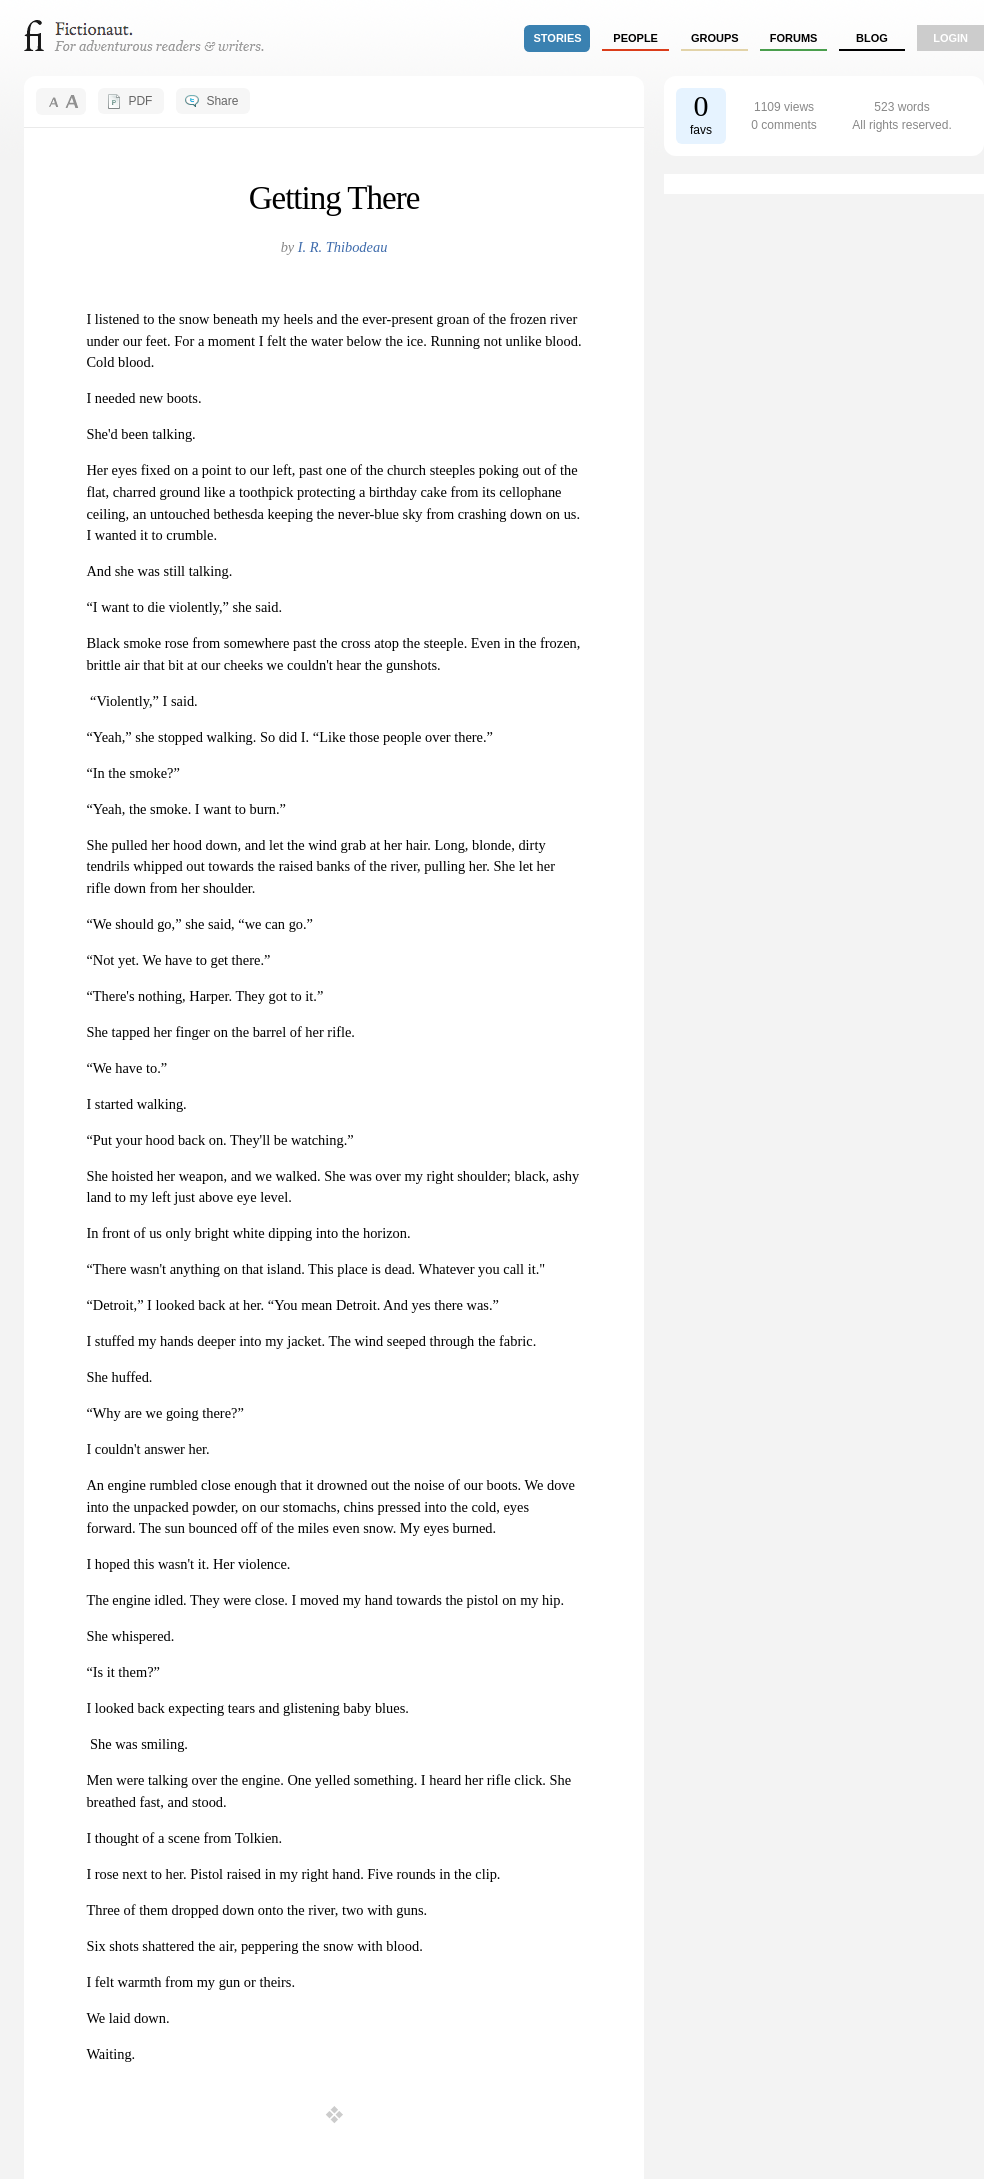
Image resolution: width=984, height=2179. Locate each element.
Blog (872, 38)
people (635, 38)
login (950, 38)
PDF (140, 101)
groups (715, 38)
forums (794, 38)
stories (558, 38)
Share (222, 101)
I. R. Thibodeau (343, 247)
